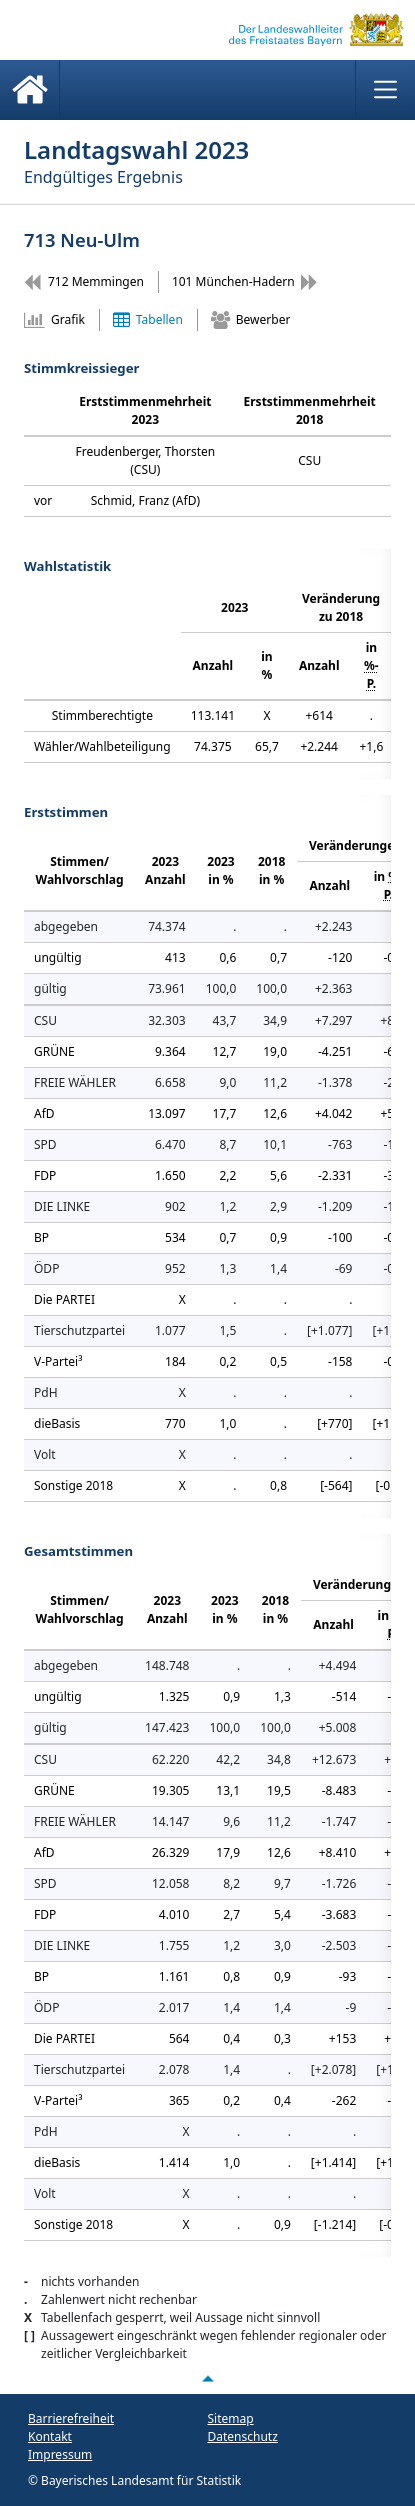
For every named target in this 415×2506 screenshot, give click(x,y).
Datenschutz (243, 2436)
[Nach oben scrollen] (208, 2379)
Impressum (60, 2454)
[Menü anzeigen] (385, 90)
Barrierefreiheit (71, 2418)
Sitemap (231, 2418)
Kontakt (50, 2436)
